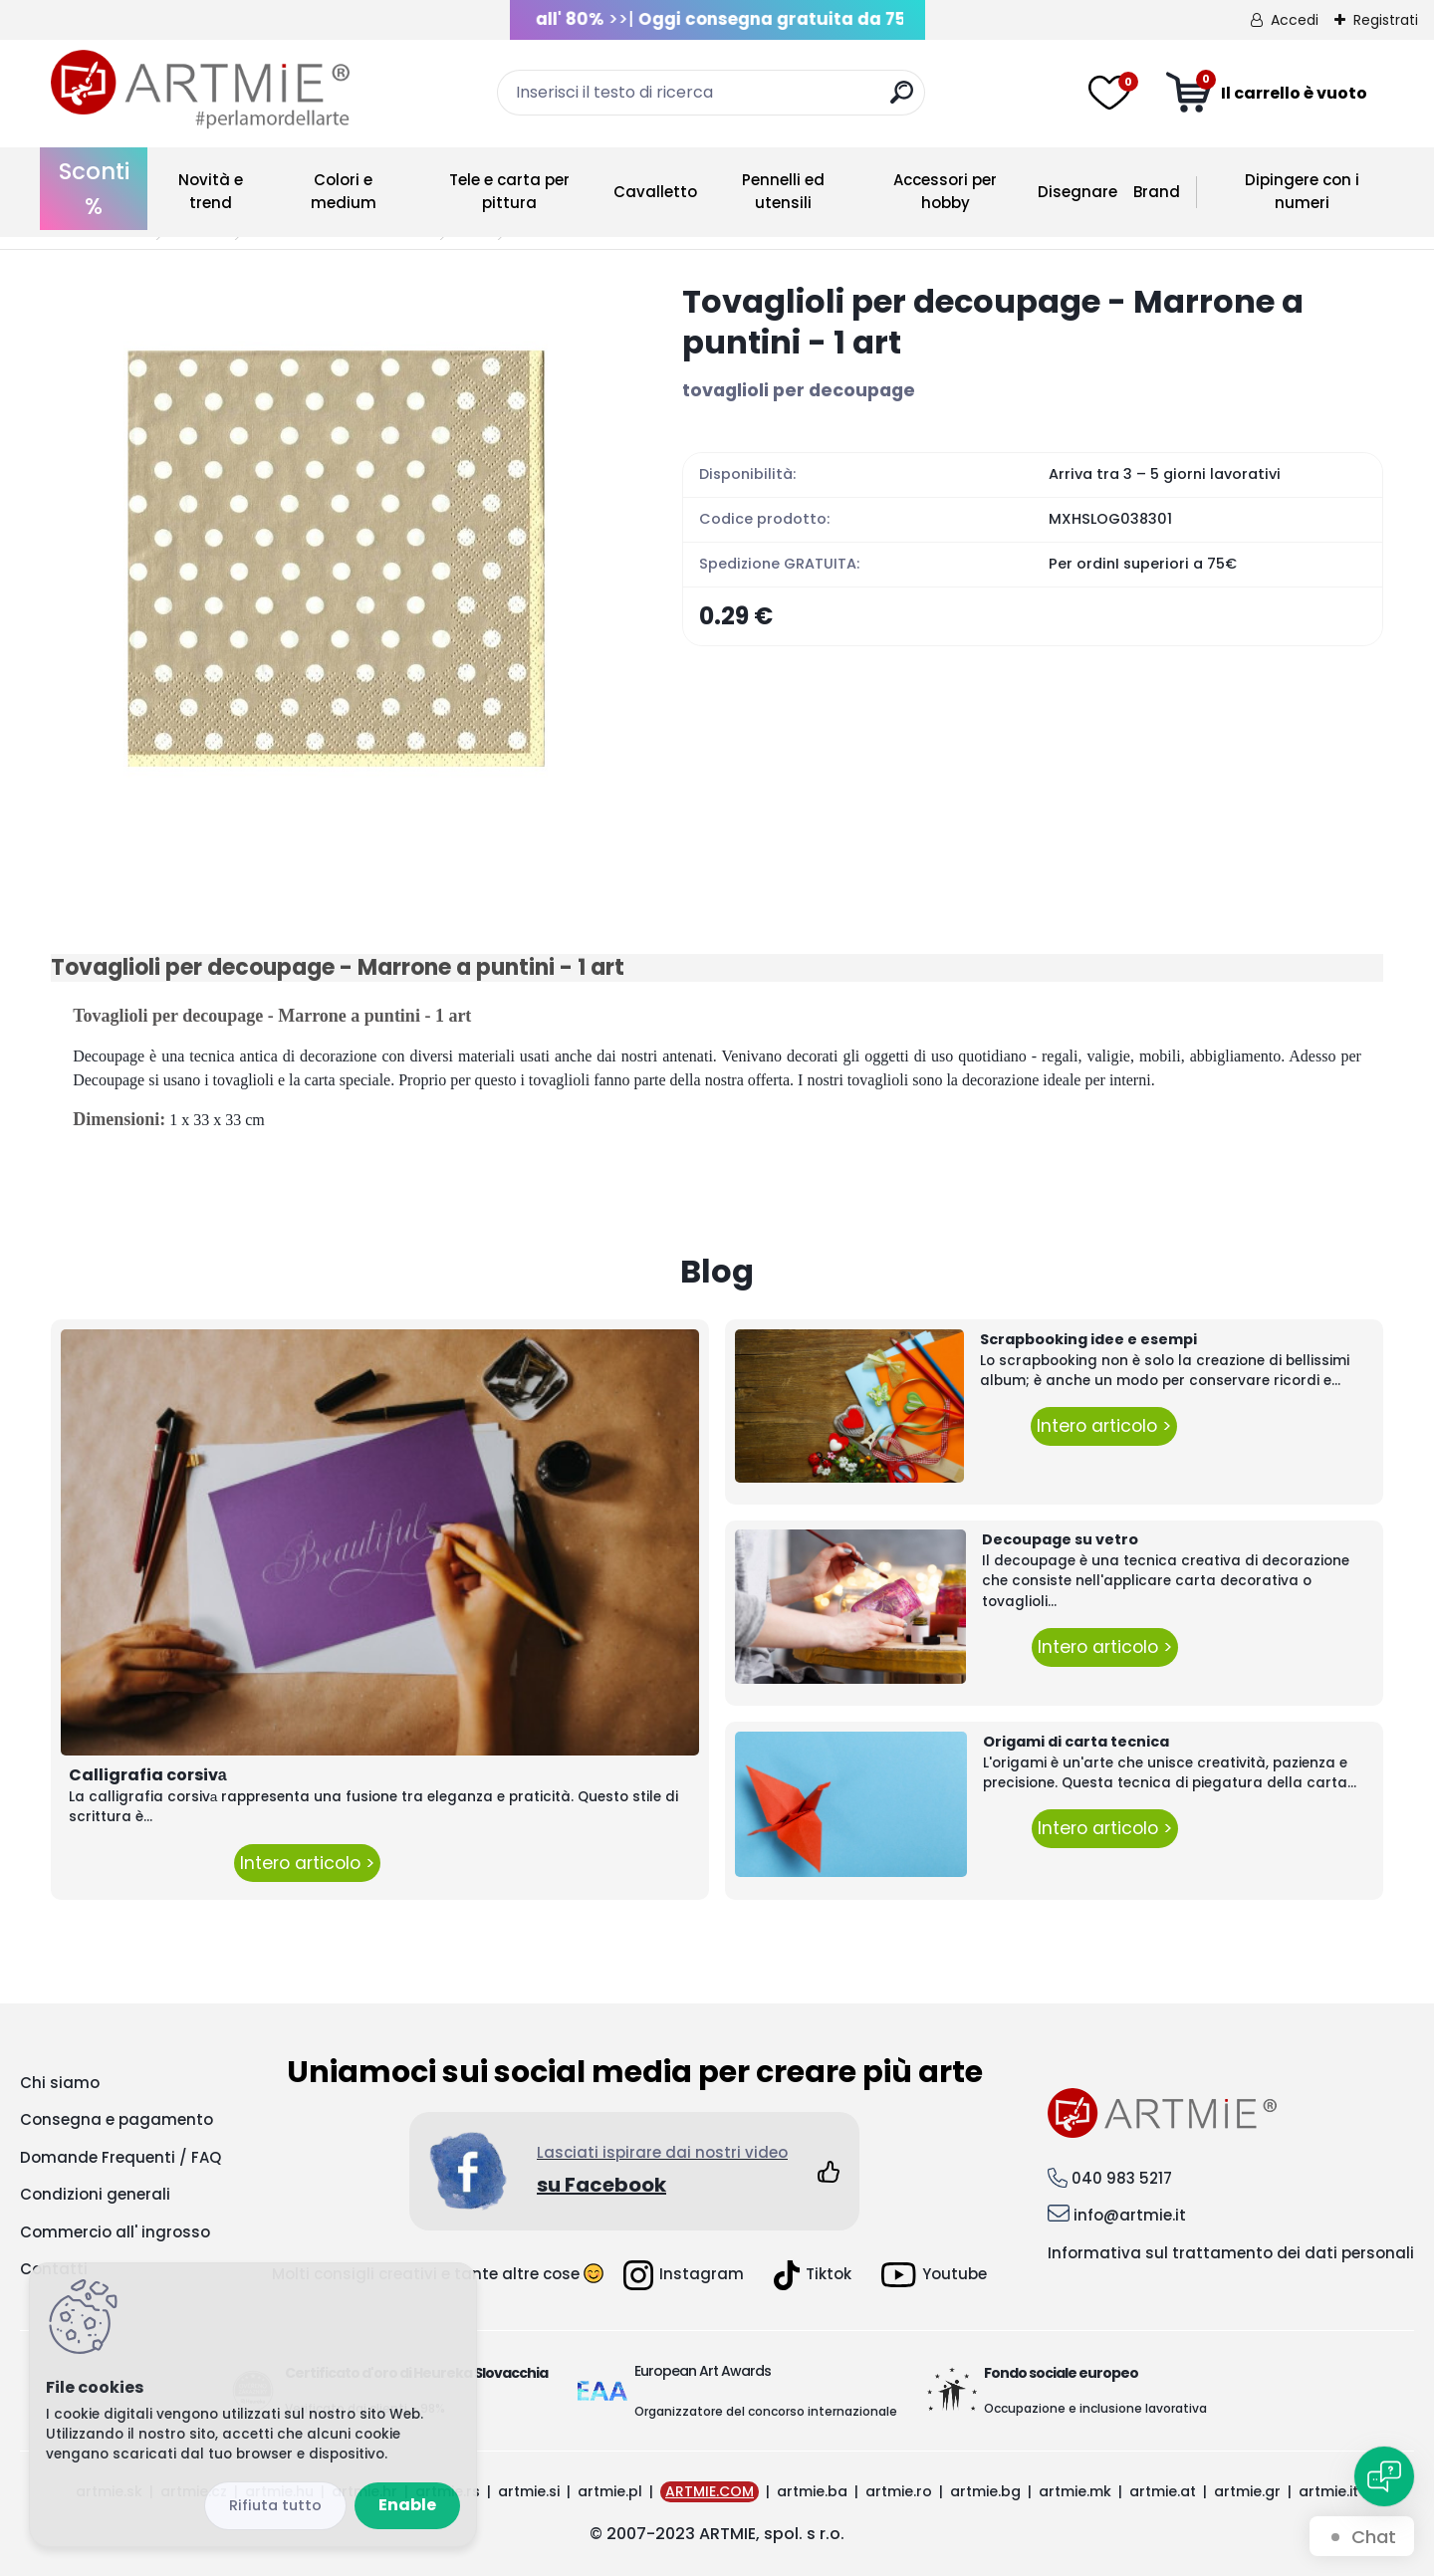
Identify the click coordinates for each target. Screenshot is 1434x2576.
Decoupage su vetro (1060, 1539)
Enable (407, 2504)
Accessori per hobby (945, 191)
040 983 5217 (1122, 2178)
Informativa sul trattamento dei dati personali (1231, 2252)
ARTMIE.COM (709, 2491)
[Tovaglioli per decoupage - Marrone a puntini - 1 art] (334, 564)
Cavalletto (655, 191)
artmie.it (1328, 2491)
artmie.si (529, 2491)
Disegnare (1077, 191)
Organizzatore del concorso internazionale (765, 2411)
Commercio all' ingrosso (115, 2232)
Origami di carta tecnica (1076, 1742)
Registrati (1385, 20)
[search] (901, 100)
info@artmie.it (1130, 2215)
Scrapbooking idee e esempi (1088, 1339)
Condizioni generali (95, 2194)
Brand (1156, 191)
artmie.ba (812, 2491)
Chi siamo (60, 2082)
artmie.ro (898, 2491)
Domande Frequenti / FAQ (120, 2157)
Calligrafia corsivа (148, 1774)
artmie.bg (985, 2491)
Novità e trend (210, 191)
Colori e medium (343, 191)
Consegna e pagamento (116, 2119)
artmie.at (1162, 2491)
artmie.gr (1247, 2491)
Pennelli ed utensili (783, 191)
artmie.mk (1075, 2491)
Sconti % (94, 188)
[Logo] (200, 89)
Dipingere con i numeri (1302, 191)
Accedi (1294, 20)
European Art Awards (702, 2371)
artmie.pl (610, 2491)
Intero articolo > (307, 1863)
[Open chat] (1384, 2476)
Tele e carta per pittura (509, 191)
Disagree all (275, 2505)
